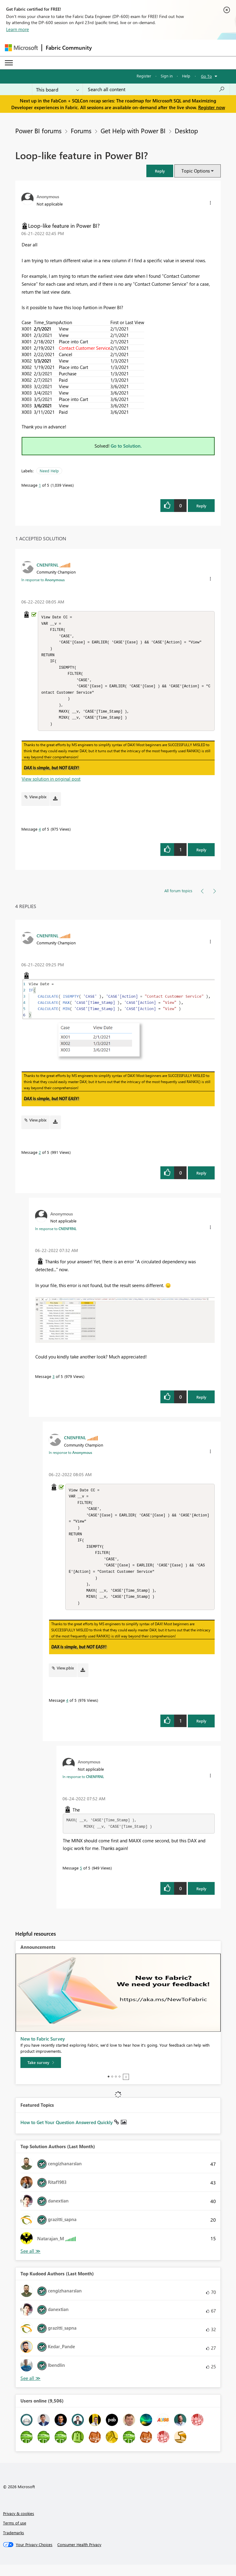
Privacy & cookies (18, 2524)
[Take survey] (40, 2073)
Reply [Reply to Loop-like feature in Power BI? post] (201, 505)
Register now (211, 107)
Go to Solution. (126, 446)
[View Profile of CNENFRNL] (48, 565)
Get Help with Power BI (133, 130)
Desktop (186, 130)
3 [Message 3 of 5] (53, 1381)
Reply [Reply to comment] (201, 855)
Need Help (49, 471)
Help (186, 75)
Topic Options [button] (195, 171)
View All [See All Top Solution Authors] (30, 2262)
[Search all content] (156, 89)
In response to (43, 579)
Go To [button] (206, 76)
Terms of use (14, 2534)
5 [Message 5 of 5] (81, 1879)
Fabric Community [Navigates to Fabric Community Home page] (69, 47)
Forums (81, 130)
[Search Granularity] (57, 89)
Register (144, 75)
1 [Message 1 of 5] (40, 485)
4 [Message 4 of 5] (40, 834)
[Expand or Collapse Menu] (9, 62)
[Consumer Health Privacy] (79, 2555)
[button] (159, 171)
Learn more (17, 29)
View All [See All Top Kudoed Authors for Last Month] (30, 2389)
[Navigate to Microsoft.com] (21, 47)
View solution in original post (51, 784)
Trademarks (13, 2543)
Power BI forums (38, 130)
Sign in (167, 75)
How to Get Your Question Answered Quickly (67, 2134)
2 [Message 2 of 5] (40, 1157)
